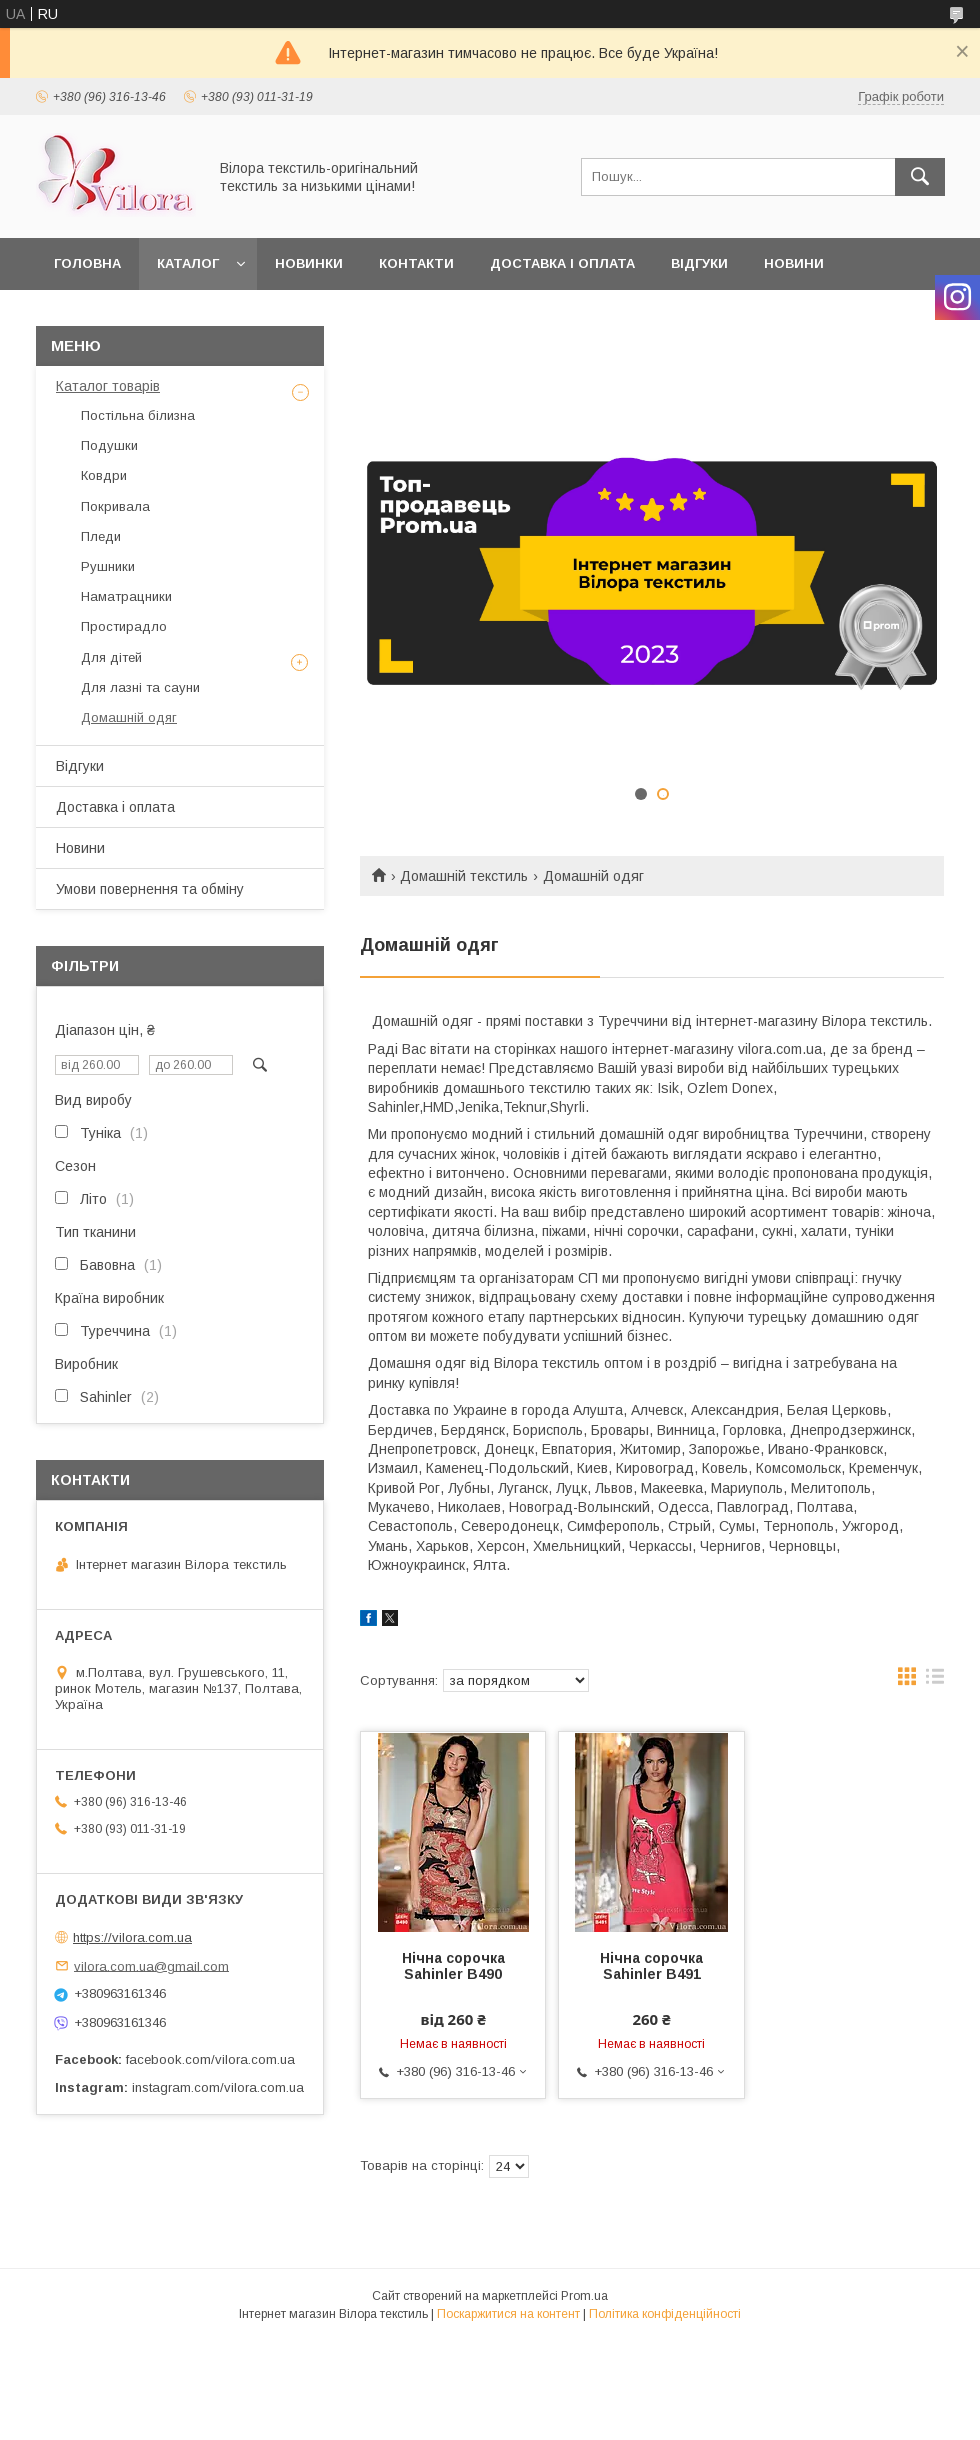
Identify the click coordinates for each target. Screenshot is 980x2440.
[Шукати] (920, 177)
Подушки (109, 445)
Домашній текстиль (464, 876)
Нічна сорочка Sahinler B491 (651, 1966)
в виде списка (935, 1681)
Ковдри (104, 475)
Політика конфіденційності (665, 2314)
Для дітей (111, 657)
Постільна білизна (138, 415)
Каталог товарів (108, 386)
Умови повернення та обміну (150, 889)
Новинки (309, 263)
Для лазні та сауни (140, 687)
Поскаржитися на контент (508, 2314)
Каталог (188, 263)
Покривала (115, 506)
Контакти (416, 263)
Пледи (101, 536)
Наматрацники (126, 596)
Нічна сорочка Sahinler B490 (453, 1966)
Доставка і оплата (562, 263)
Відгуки (699, 263)
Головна (87, 263)
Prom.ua (584, 2296)
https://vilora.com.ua (132, 1937)
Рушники (108, 566)
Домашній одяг (129, 717)
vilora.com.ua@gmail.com (151, 1965)
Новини (794, 263)
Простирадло (124, 626)
